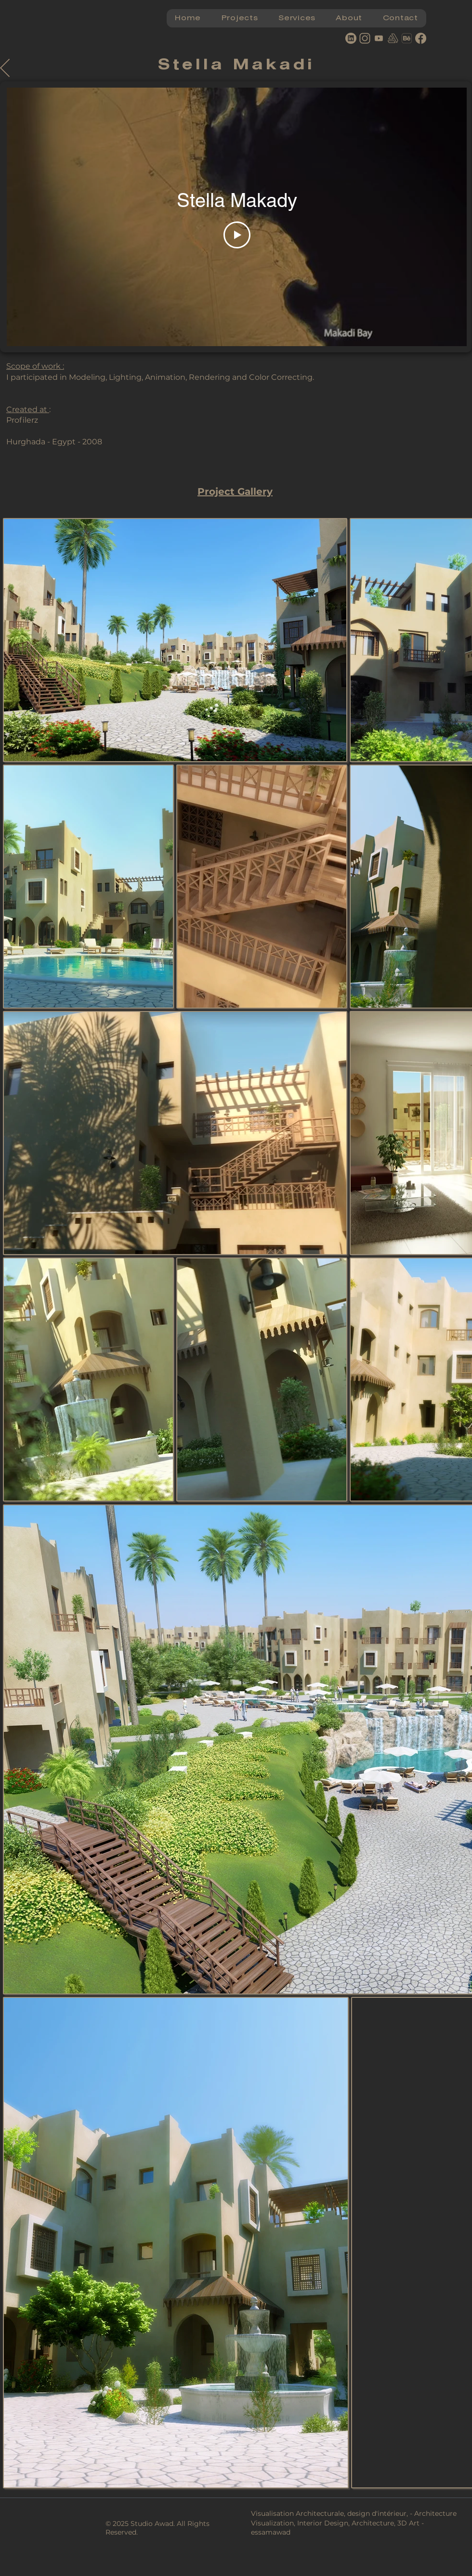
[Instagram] (364, 38)
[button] (239, 18)
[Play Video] (236, 234)
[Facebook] (420, 38)
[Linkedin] (350, 38)
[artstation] (392, 38)
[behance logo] (406, 38)
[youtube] (378, 38)
